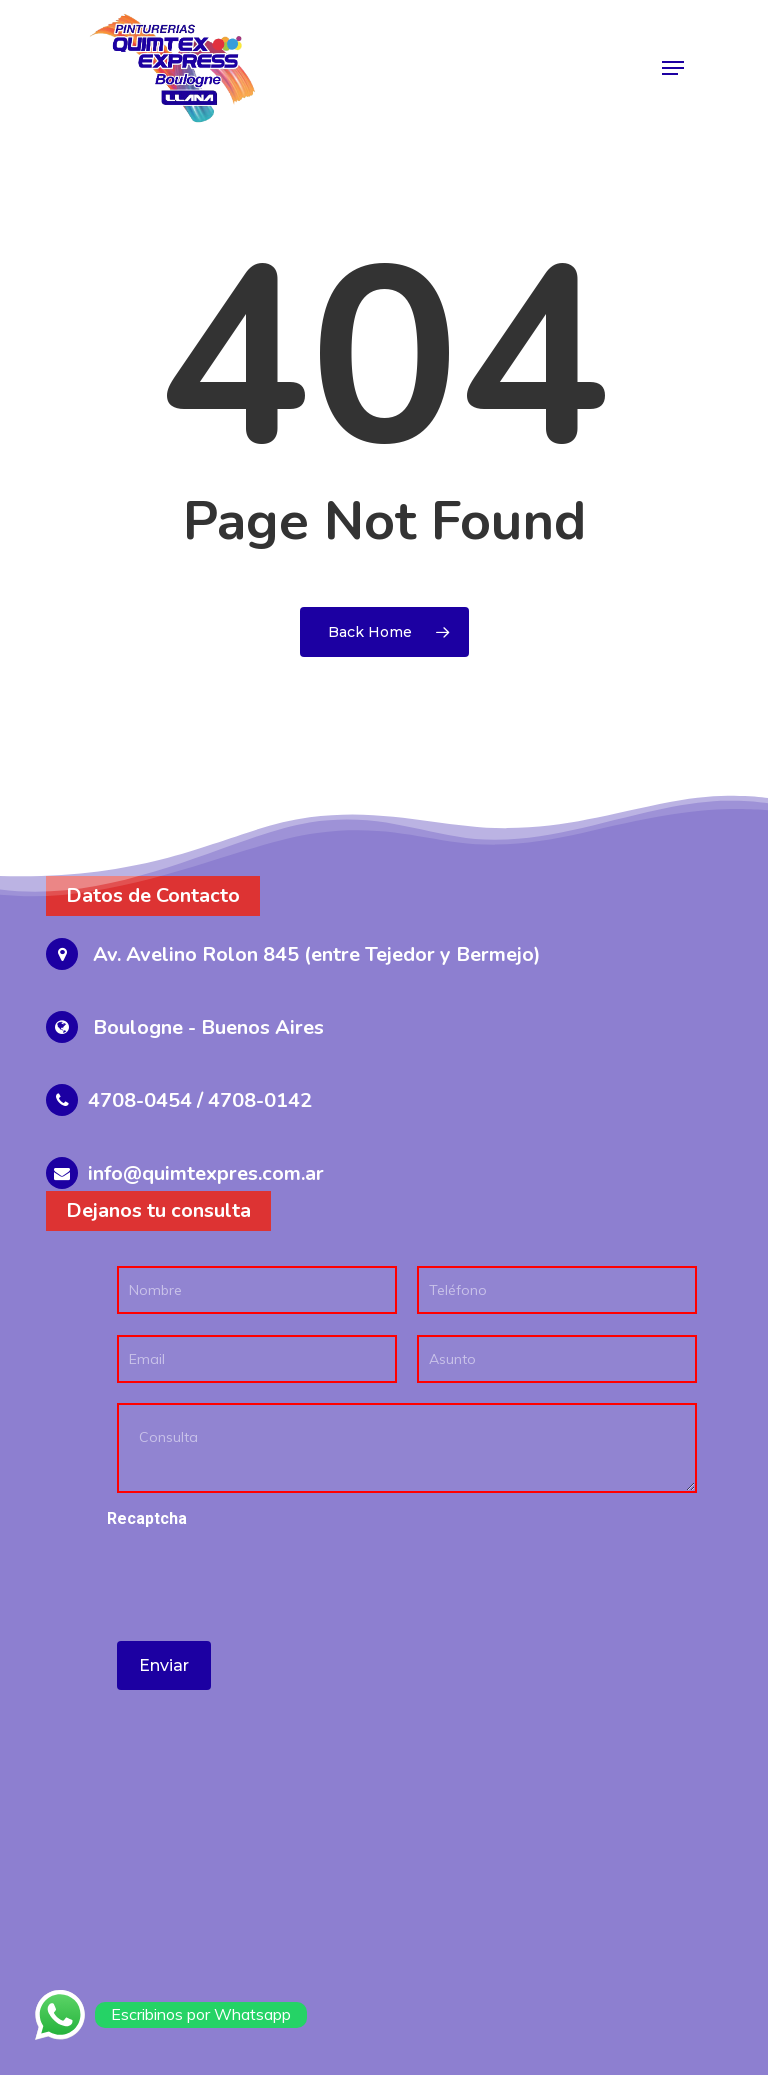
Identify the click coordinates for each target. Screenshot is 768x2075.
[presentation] (244, 1620)
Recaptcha (147, 1518)
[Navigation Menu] (673, 68)
